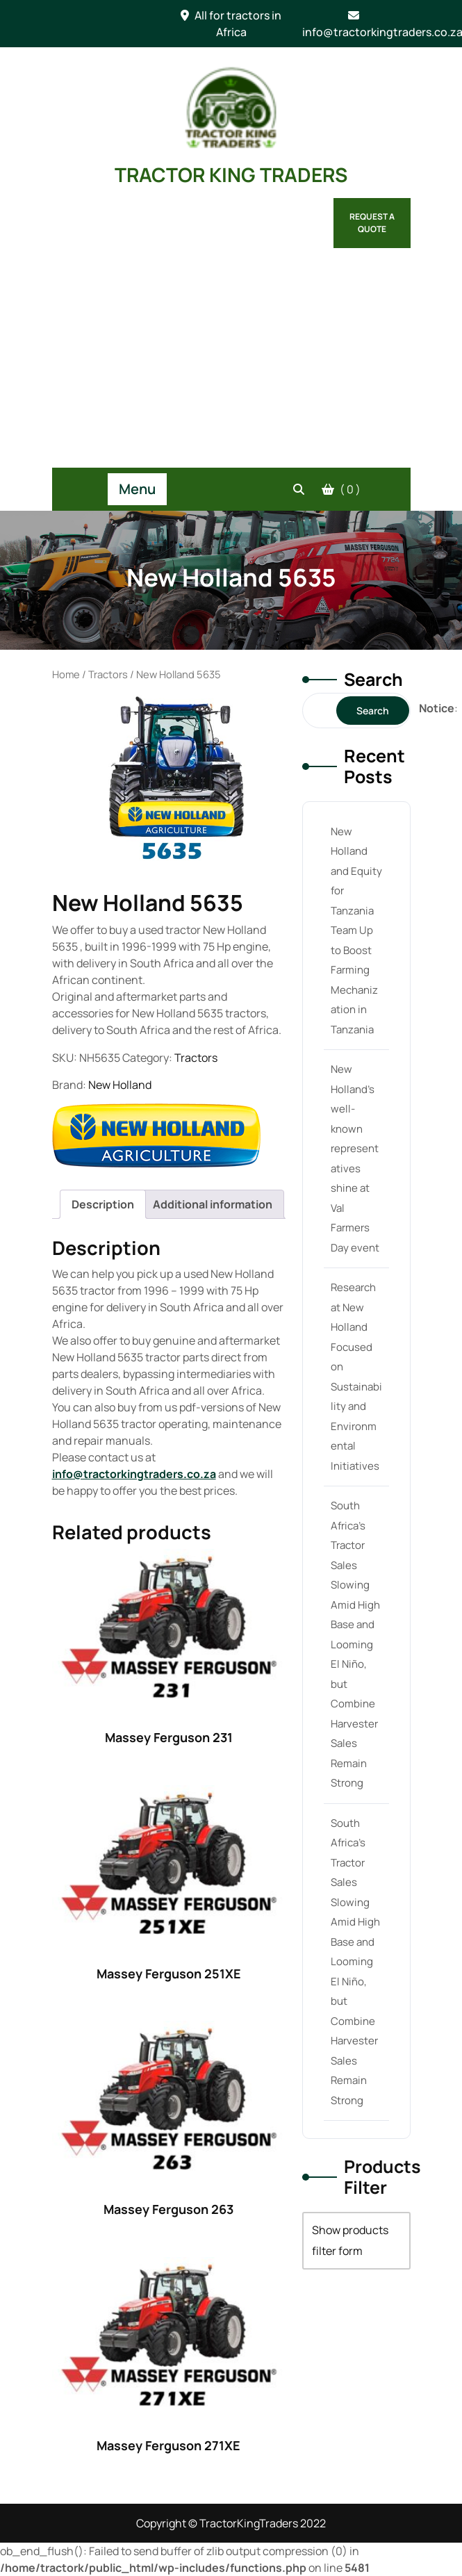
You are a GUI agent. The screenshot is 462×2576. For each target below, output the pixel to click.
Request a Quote (372, 223)
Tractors (108, 674)
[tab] (103, 1204)
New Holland (119, 1084)
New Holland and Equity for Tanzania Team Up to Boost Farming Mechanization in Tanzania (356, 930)
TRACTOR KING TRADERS (231, 174)
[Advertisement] (231, 363)
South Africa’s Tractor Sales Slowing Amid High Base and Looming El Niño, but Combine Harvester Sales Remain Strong (355, 1644)
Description (103, 1204)
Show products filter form (350, 2240)
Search (373, 679)
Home (66, 674)
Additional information (212, 1204)
